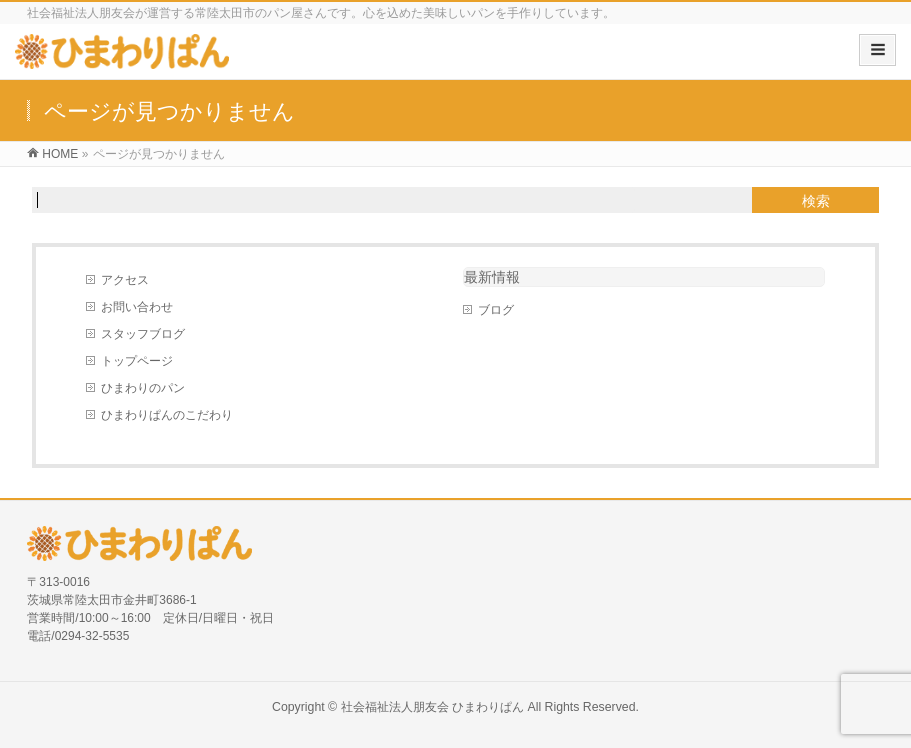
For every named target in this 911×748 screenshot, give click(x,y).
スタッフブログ (143, 334)
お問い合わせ (137, 307)
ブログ (496, 310)
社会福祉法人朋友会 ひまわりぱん (432, 707)
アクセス (125, 280)
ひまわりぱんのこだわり (167, 415)
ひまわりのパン (143, 388)
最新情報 (492, 277)
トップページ (137, 361)
